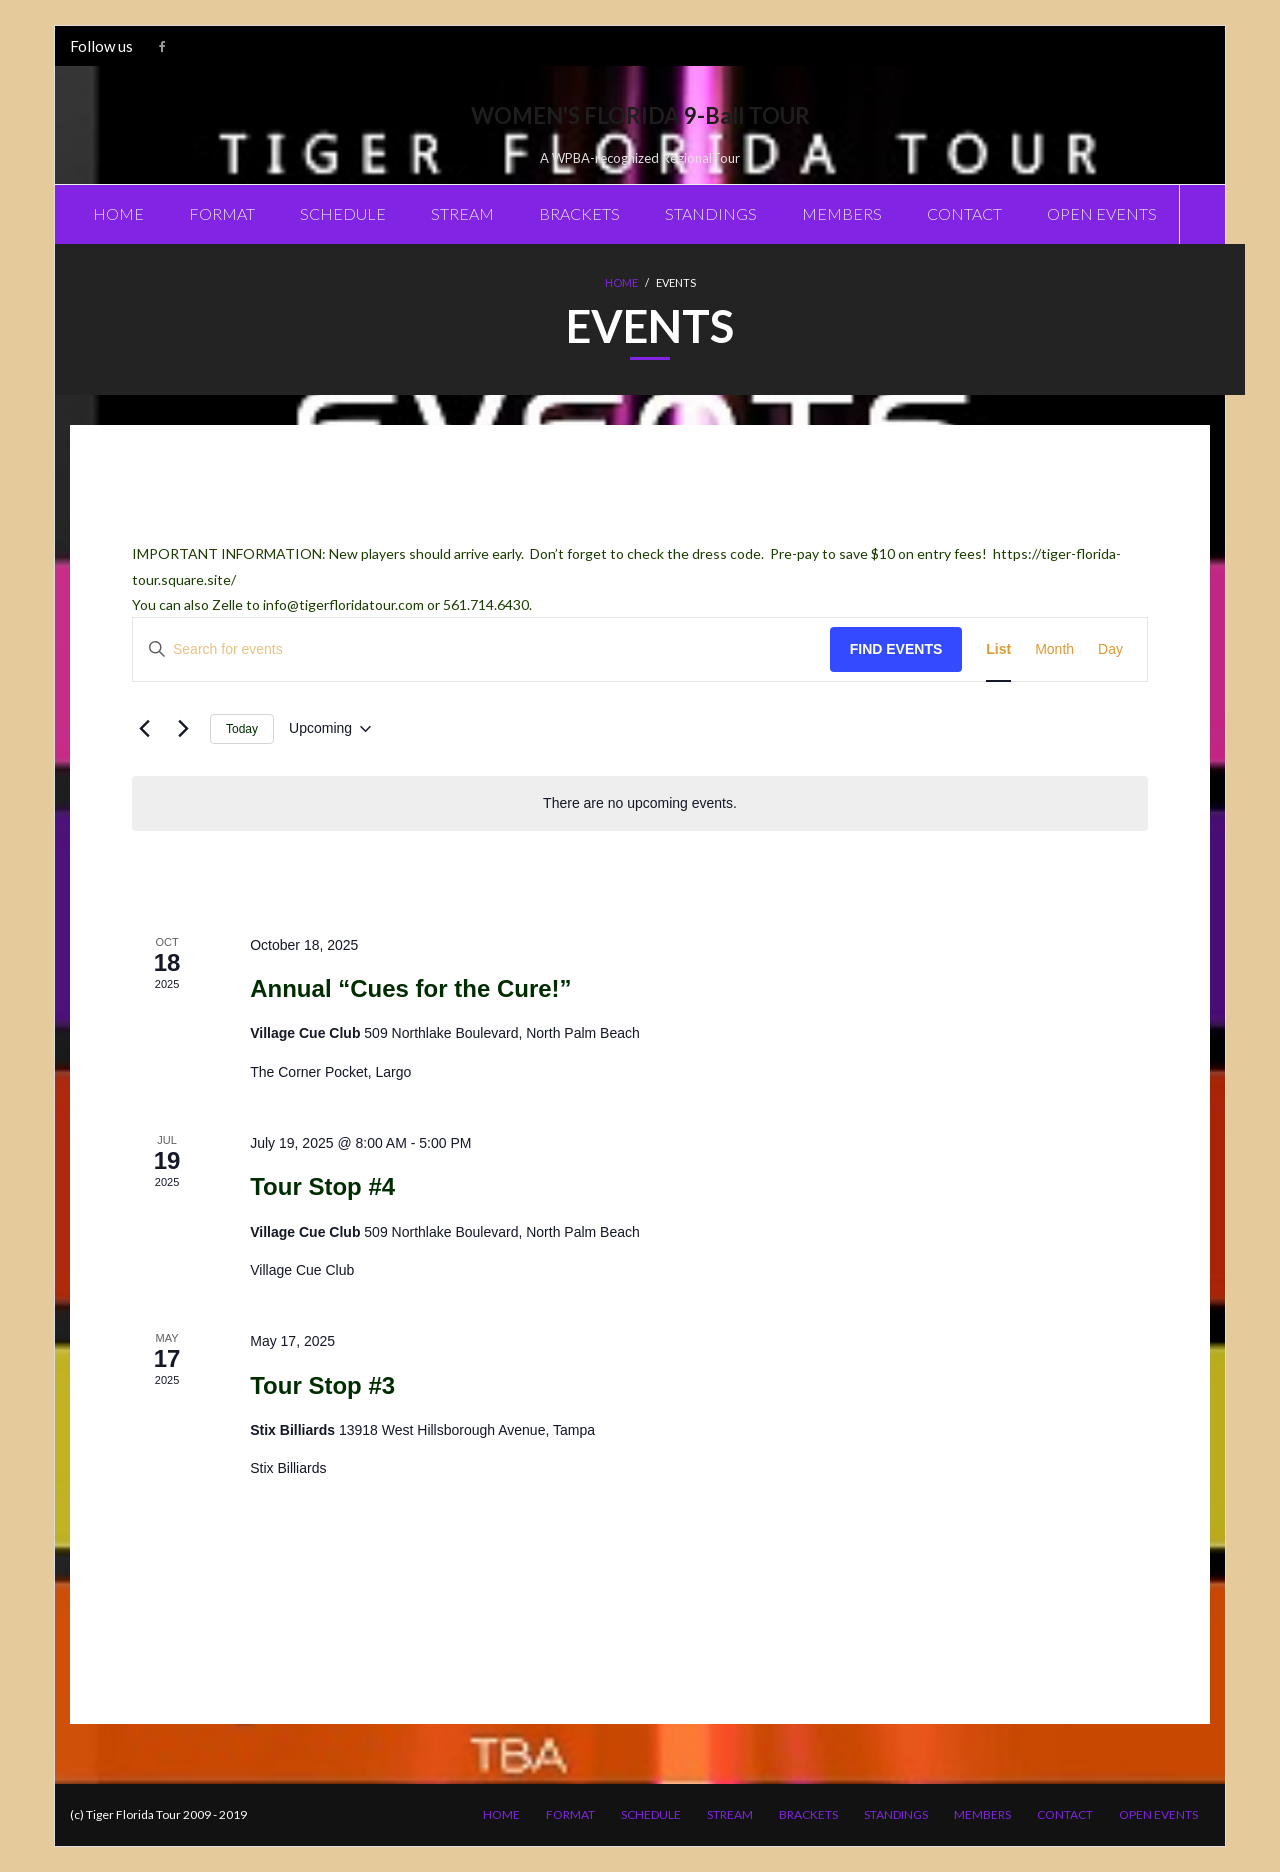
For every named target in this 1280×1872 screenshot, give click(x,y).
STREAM (730, 1814)
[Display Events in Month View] (1054, 649)
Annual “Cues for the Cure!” (410, 988)
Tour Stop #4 (322, 1186)
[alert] (640, 803)
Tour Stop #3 (322, 1385)
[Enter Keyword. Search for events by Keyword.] (481, 649)
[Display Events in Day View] (1110, 649)
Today (242, 729)
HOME (501, 1814)
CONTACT (1065, 1814)
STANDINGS (896, 1814)
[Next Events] (183, 729)
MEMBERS (982, 1814)
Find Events (896, 649)
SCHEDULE (651, 1814)
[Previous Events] (144, 729)
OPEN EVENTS (1158, 1814)
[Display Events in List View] (998, 649)
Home (621, 282)
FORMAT (570, 1814)
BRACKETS (808, 1814)
